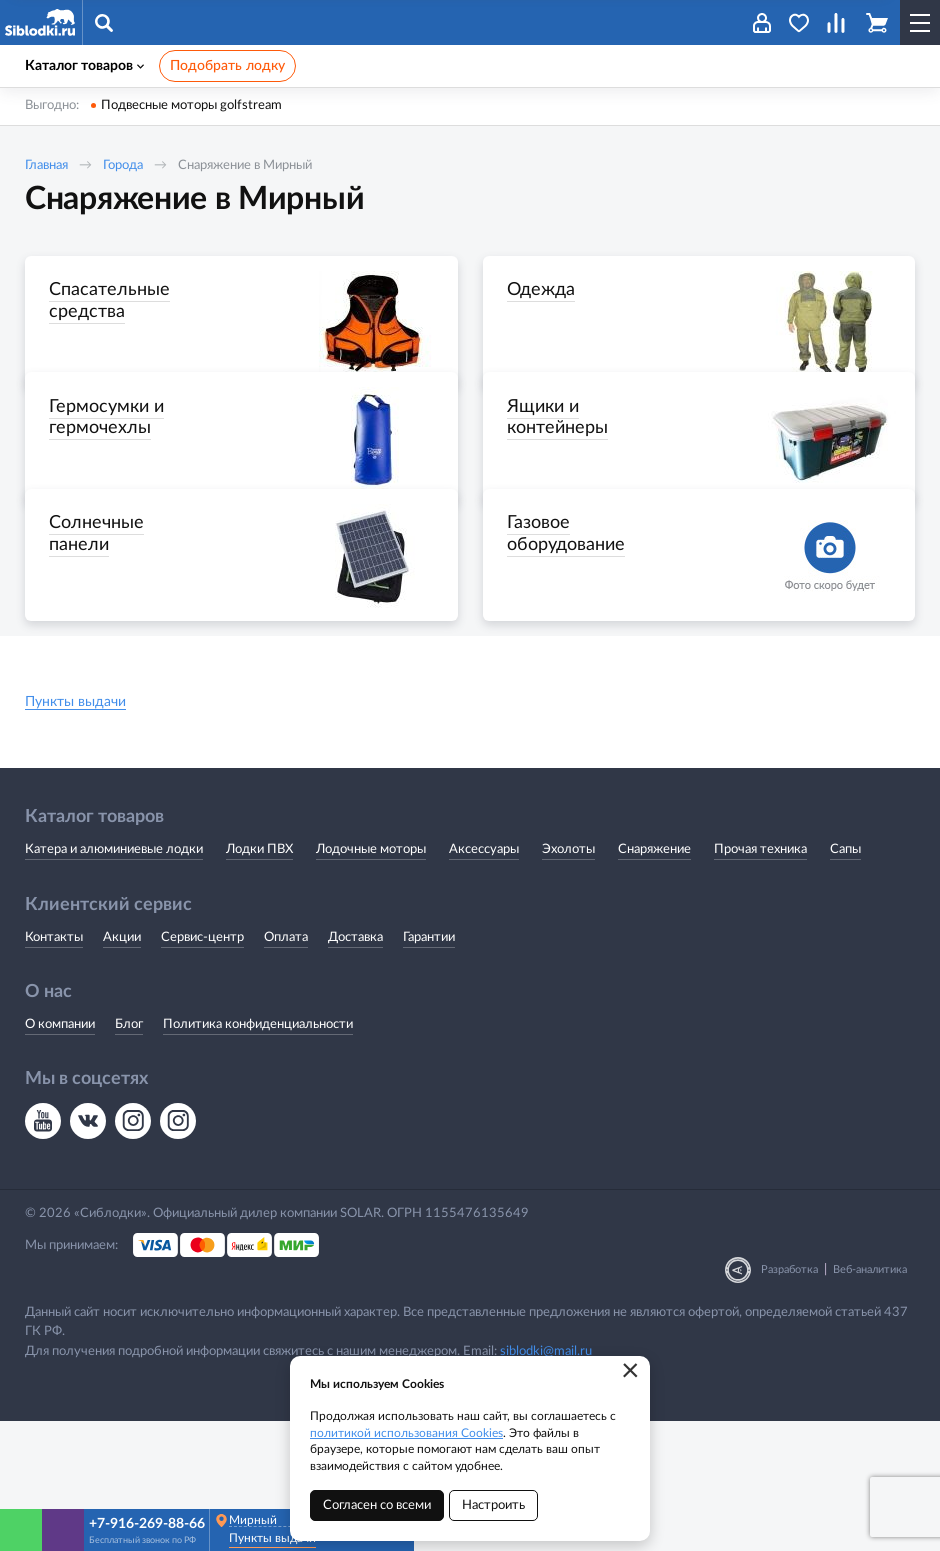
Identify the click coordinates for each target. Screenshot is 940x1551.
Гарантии (429, 1066)
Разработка (789, 1399)
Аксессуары (484, 979)
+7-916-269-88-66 (146, 1524)
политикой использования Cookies (406, 1433)
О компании (60, 1153)
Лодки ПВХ (259, 979)
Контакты (54, 1066)
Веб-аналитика (870, 1399)
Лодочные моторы (371, 979)
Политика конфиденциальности (258, 1153)
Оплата (286, 1066)
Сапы (845, 979)
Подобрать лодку (227, 66)
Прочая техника (760, 979)
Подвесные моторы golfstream (191, 105)
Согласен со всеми (377, 1505)
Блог (129, 1153)
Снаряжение (654, 979)
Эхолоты (568, 979)
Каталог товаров (84, 66)
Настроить (493, 1505)
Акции (122, 1066)
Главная (46, 165)
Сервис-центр (202, 1066)
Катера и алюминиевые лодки (114, 979)
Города (123, 165)
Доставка (355, 1066)
